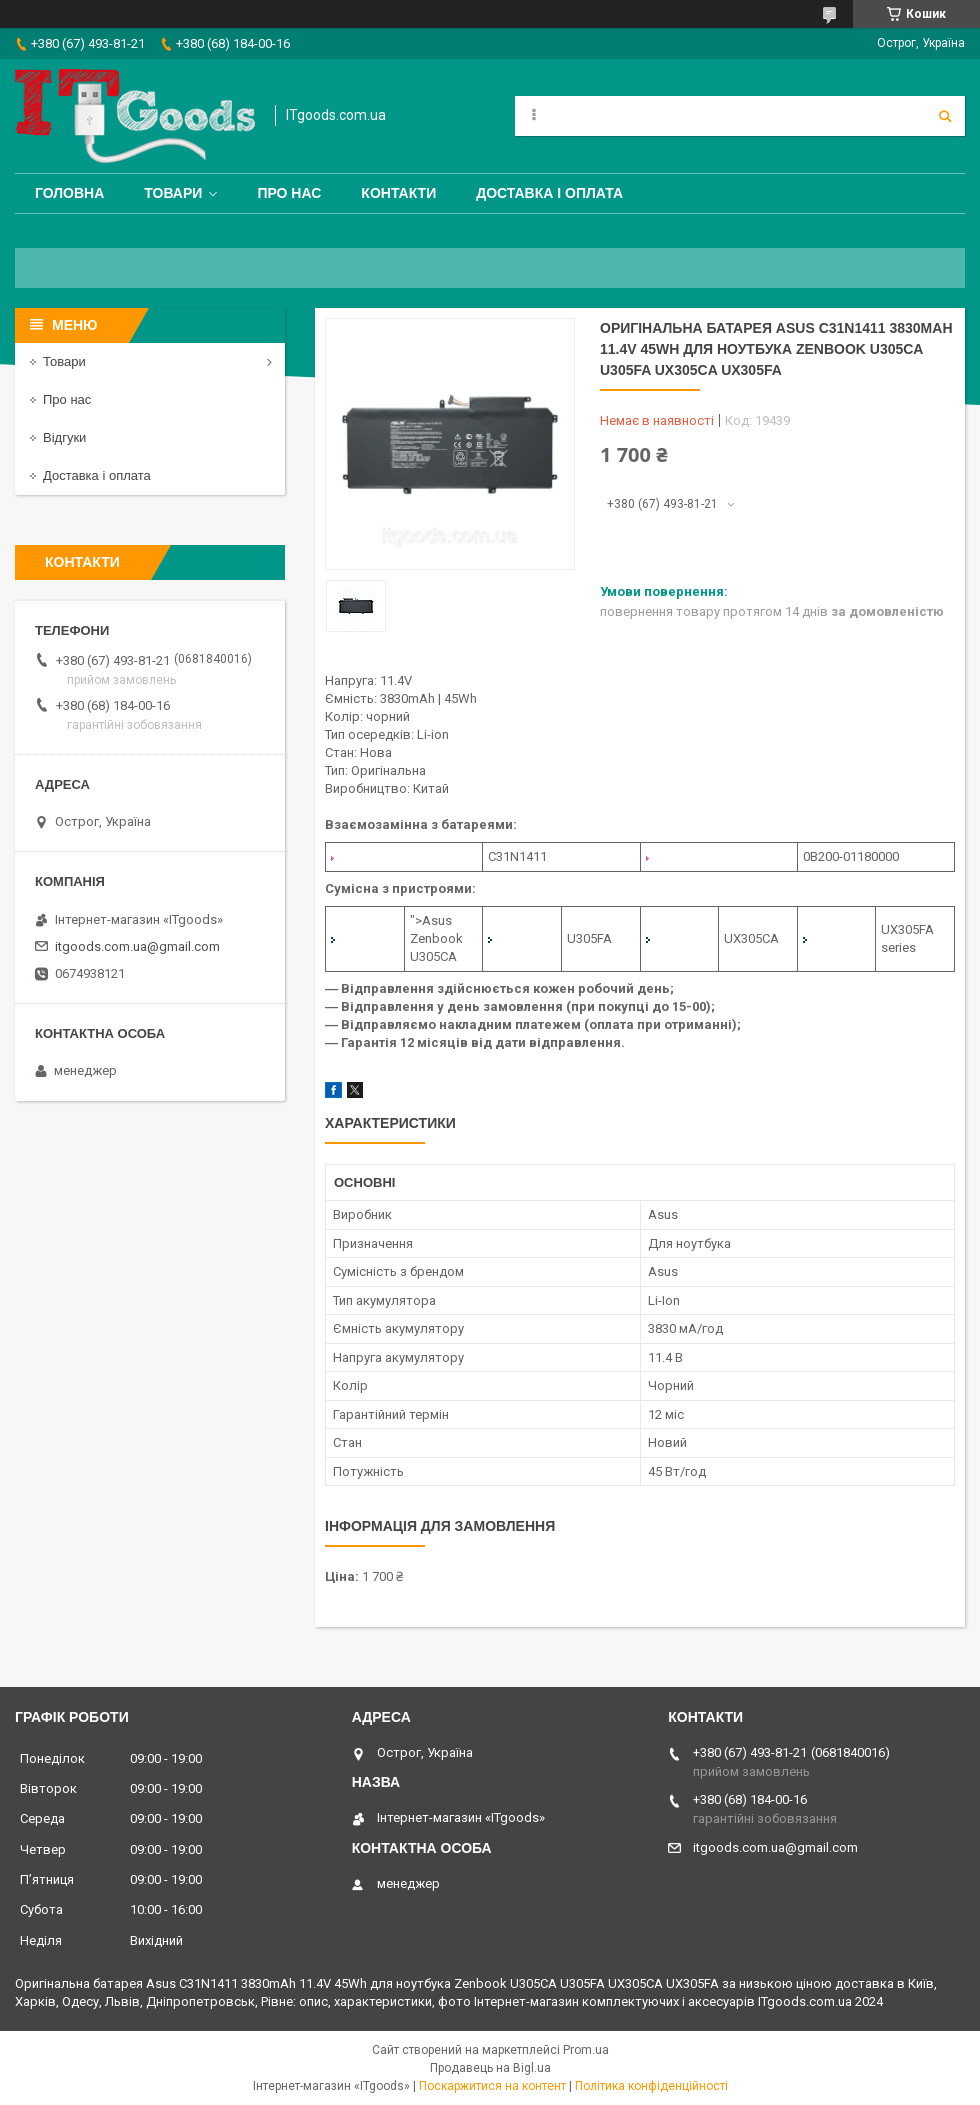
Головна (69, 193)
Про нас (289, 193)
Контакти (398, 193)
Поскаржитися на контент (492, 2086)
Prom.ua (586, 2050)
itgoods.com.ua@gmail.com (137, 946)
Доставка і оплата (549, 193)
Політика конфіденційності (651, 2086)
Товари (173, 193)
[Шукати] (945, 116)
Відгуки (64, 437)
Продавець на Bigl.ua (490, 2068)
